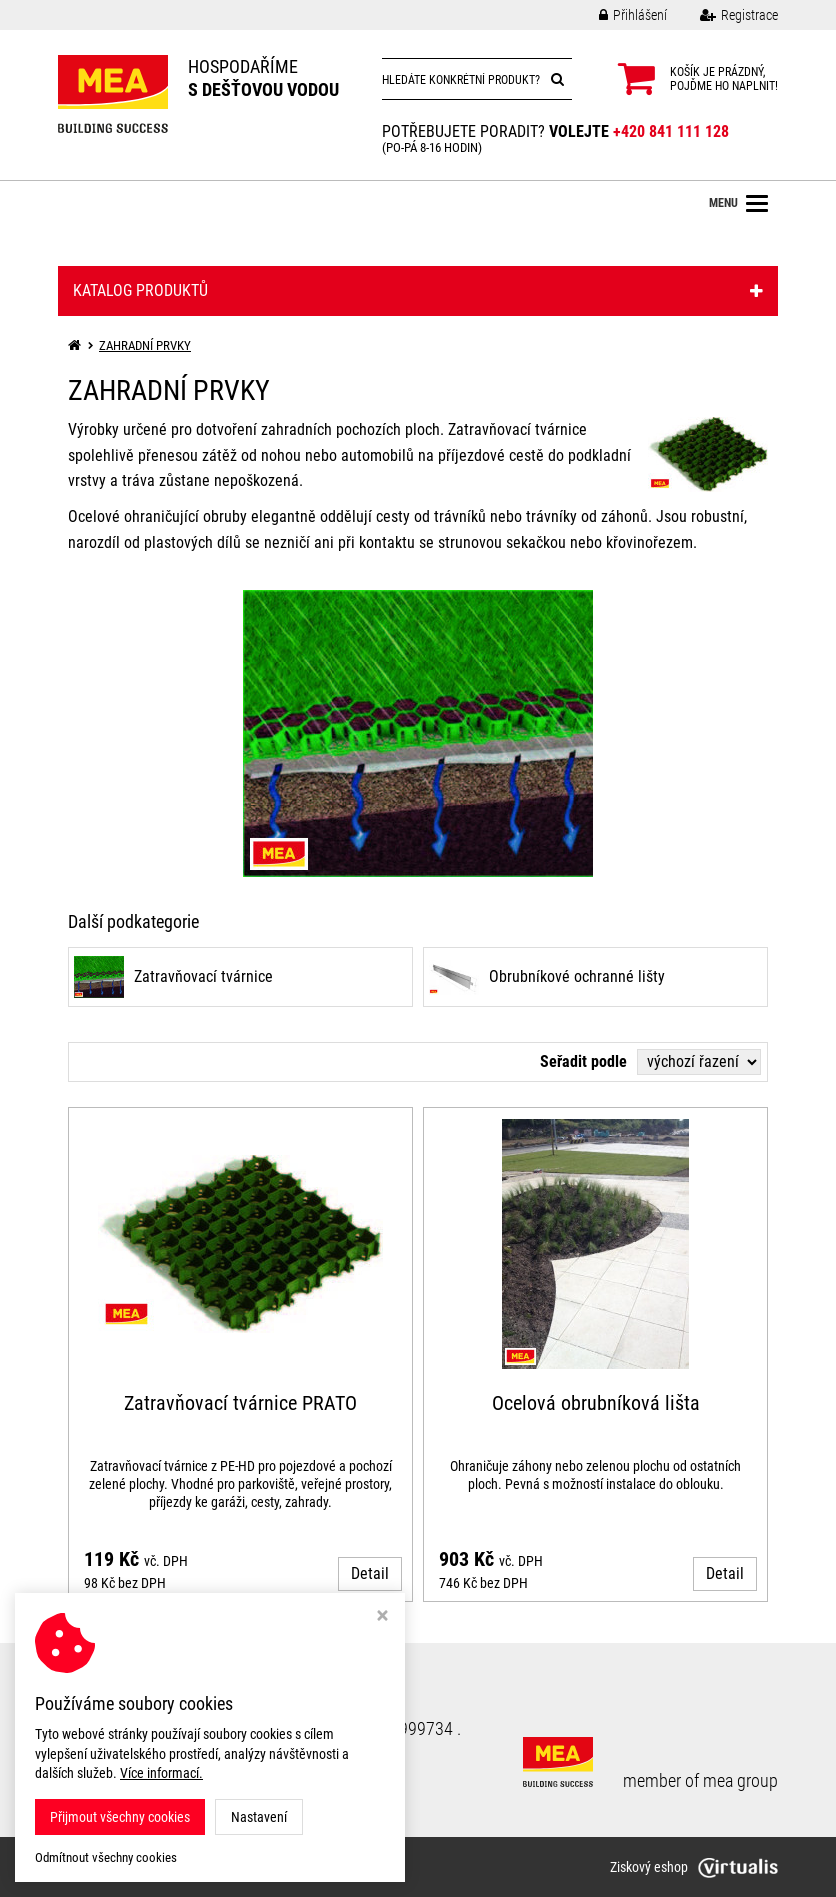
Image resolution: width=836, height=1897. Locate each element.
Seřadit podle (583, 1061)
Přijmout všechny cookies (120, 1817)
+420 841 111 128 (671, 131)
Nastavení (259, 1817)
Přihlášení (618, 15)
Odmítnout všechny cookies (106, 1857)
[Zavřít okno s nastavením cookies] (382, 1617)
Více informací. (161, 1773)
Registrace (724, 15)
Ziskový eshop (694, 1867)
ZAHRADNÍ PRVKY (145, 345)
